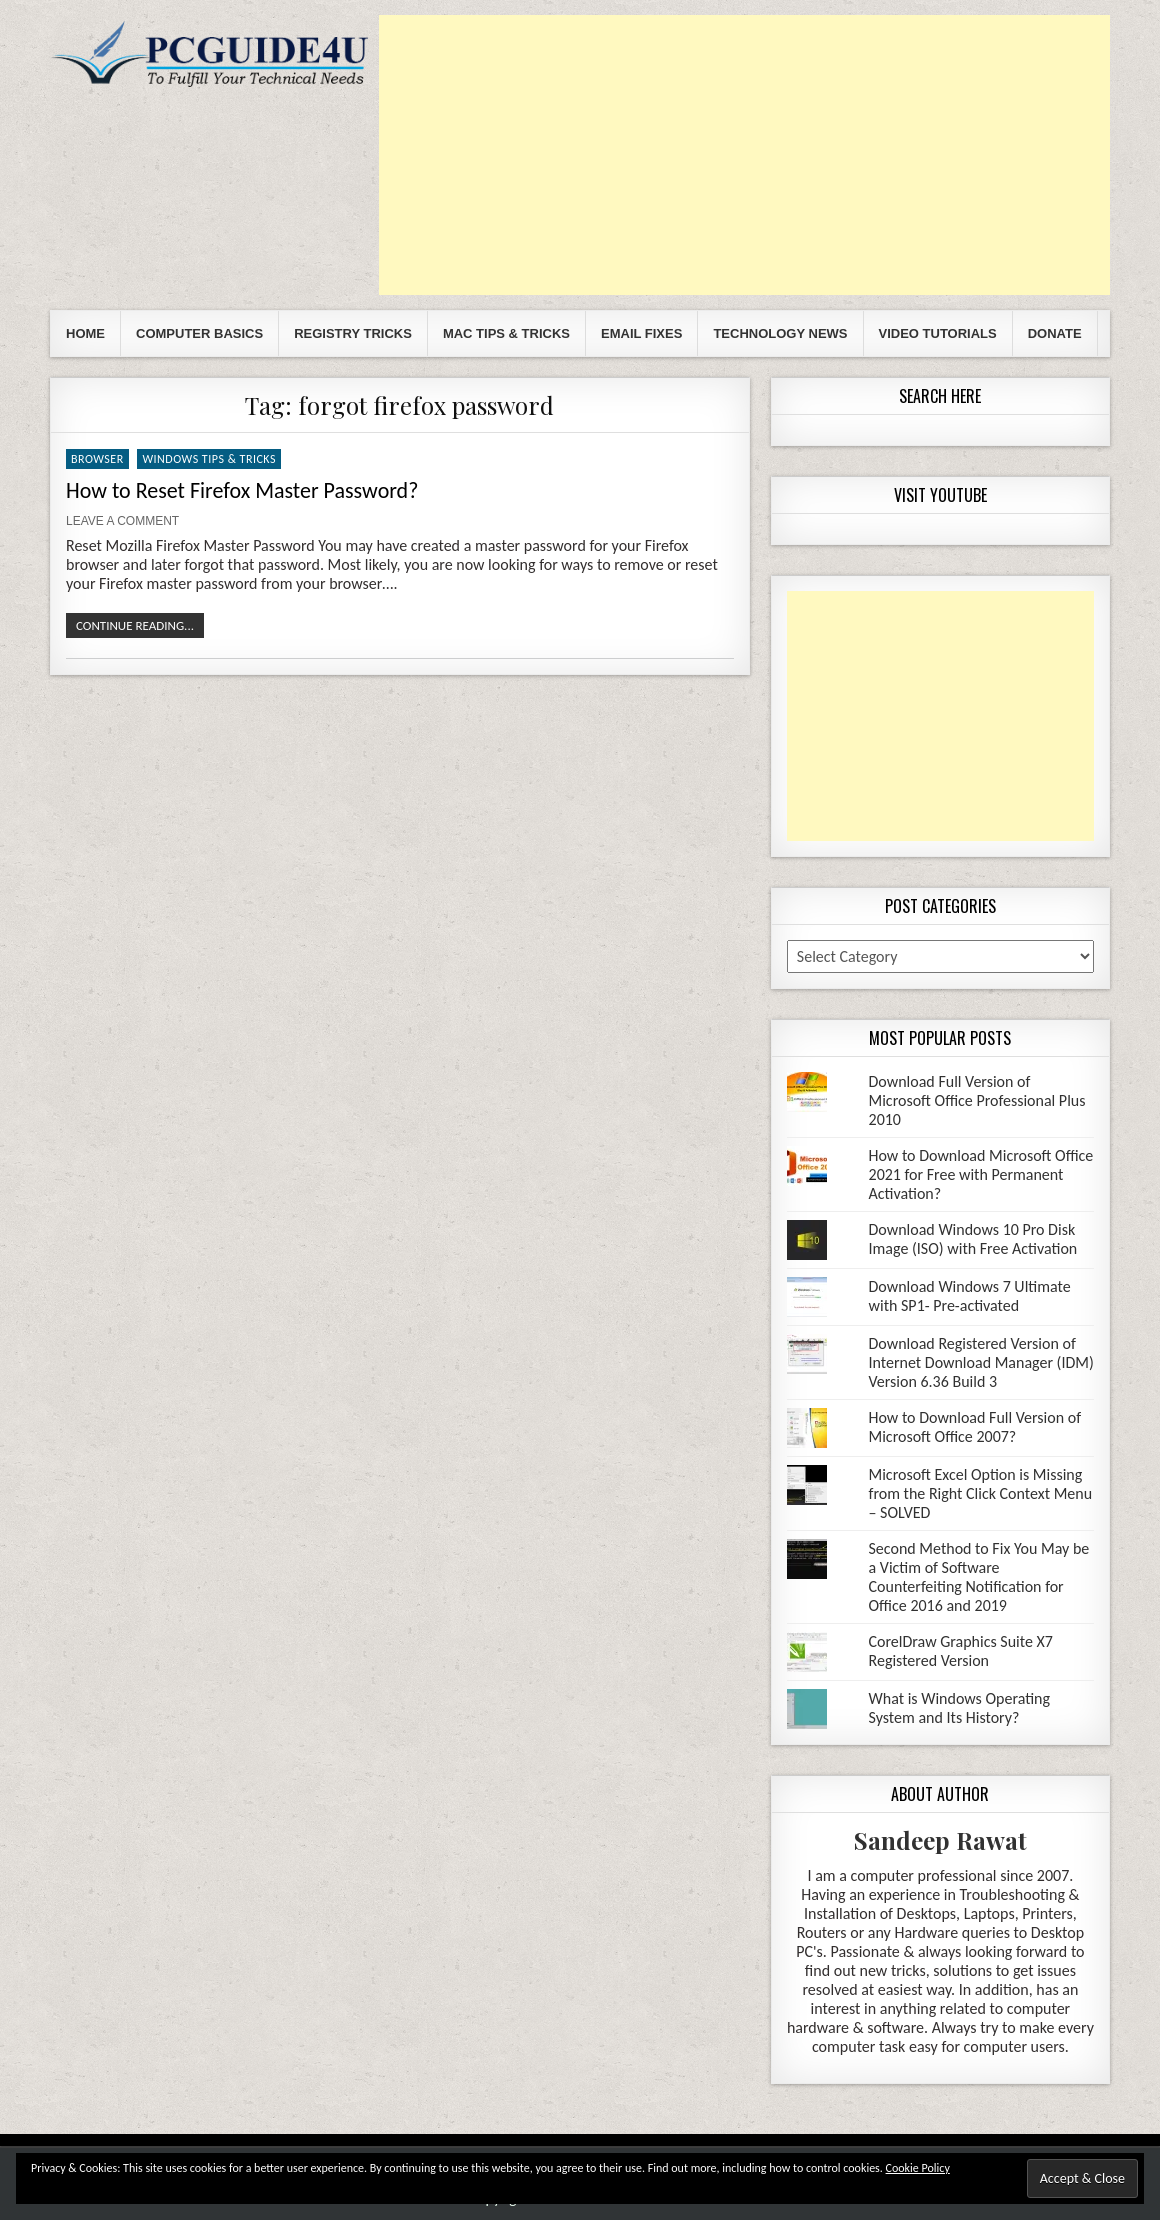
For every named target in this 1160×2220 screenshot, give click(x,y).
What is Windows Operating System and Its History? (960, 1708)
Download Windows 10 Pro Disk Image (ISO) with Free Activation (973, 1239)
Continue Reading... (135, 625)
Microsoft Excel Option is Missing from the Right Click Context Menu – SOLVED (981, 1493)
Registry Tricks (353, 333)
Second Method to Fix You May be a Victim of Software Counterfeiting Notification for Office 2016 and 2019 (979, 1577)
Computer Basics (199, 333)
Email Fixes (641, 333)
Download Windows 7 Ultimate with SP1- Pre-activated (970, 1296)
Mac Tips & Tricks (506, 333)
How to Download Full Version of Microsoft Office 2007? (975, 1427)
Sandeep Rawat (940, 1840)
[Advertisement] (744, 155)
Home (85, 333)
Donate (1055, 333)
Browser (97, 459)
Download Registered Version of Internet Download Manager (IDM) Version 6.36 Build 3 (981, 1362)
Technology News (780, 333)
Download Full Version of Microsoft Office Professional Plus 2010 (977, 1100)
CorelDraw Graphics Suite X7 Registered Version (961, 1651)
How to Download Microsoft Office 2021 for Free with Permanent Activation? (981, 1174)
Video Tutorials (938, 333)
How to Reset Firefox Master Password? (242, 490)
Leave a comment (122, 521)
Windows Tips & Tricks (209, 459)
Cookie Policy (918, 2168)
